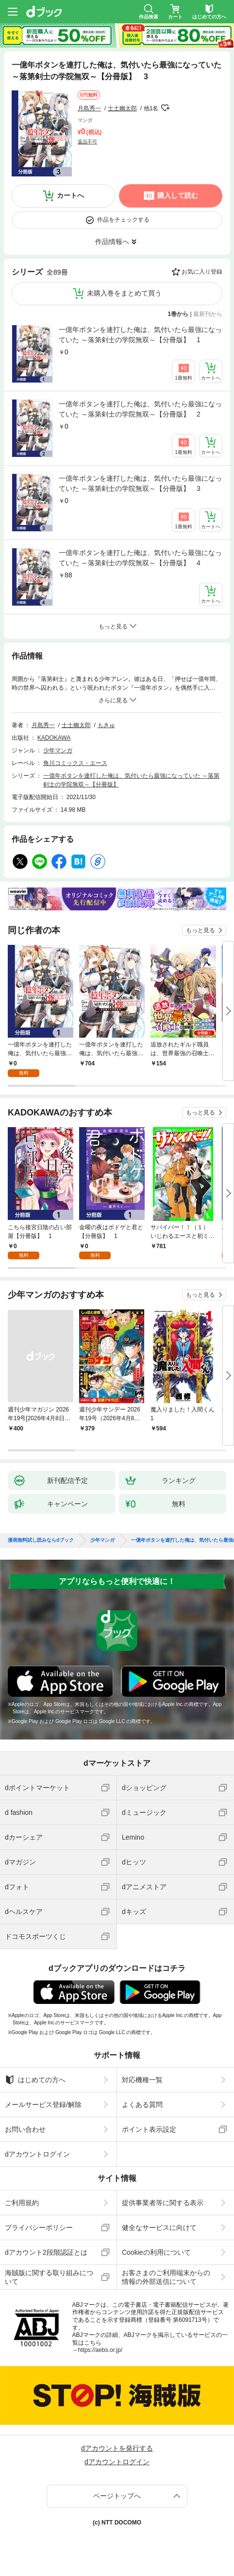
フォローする (165, 108)
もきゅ (106, 725)
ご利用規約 (22, 2203)
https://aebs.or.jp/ (100, 2350)
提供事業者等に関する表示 (162, 2203)
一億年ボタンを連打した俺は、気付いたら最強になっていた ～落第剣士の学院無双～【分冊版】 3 (140, 483)
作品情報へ (112, 241)
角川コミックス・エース (75, 763)
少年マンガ (57, 750)
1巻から (178, 314)
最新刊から (207, 314)
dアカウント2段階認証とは (46, 2252)
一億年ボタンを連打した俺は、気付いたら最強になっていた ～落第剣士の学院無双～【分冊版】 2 (140, 409)
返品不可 (87, 141)
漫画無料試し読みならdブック (41, 1540)
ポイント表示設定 (149, 2129)
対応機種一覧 (142, 2080)
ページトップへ (117, 2496)
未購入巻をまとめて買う (124, 293)
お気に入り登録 (202, 271)
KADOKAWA (53, 737)
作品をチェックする (123, 219)
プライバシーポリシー (39, 2227)
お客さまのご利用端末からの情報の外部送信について (166, 2277)
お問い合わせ (25, 2129)
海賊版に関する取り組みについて (49, 2277)
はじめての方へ (35, 2080)
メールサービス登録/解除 (43, 2104)
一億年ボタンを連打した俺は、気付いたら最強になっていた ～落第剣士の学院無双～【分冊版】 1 (140, 335)
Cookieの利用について (156, 2252)
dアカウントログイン (37, 2154)
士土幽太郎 (122, 108)
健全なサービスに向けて (159, 2227)
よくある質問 (142, 2104)
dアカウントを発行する (117, 2448)
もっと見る (200, 930)
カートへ (70, 195)
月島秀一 (89, 108)
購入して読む (177, 195)
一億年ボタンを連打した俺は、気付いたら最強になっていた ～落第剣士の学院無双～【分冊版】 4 (140, 558)
